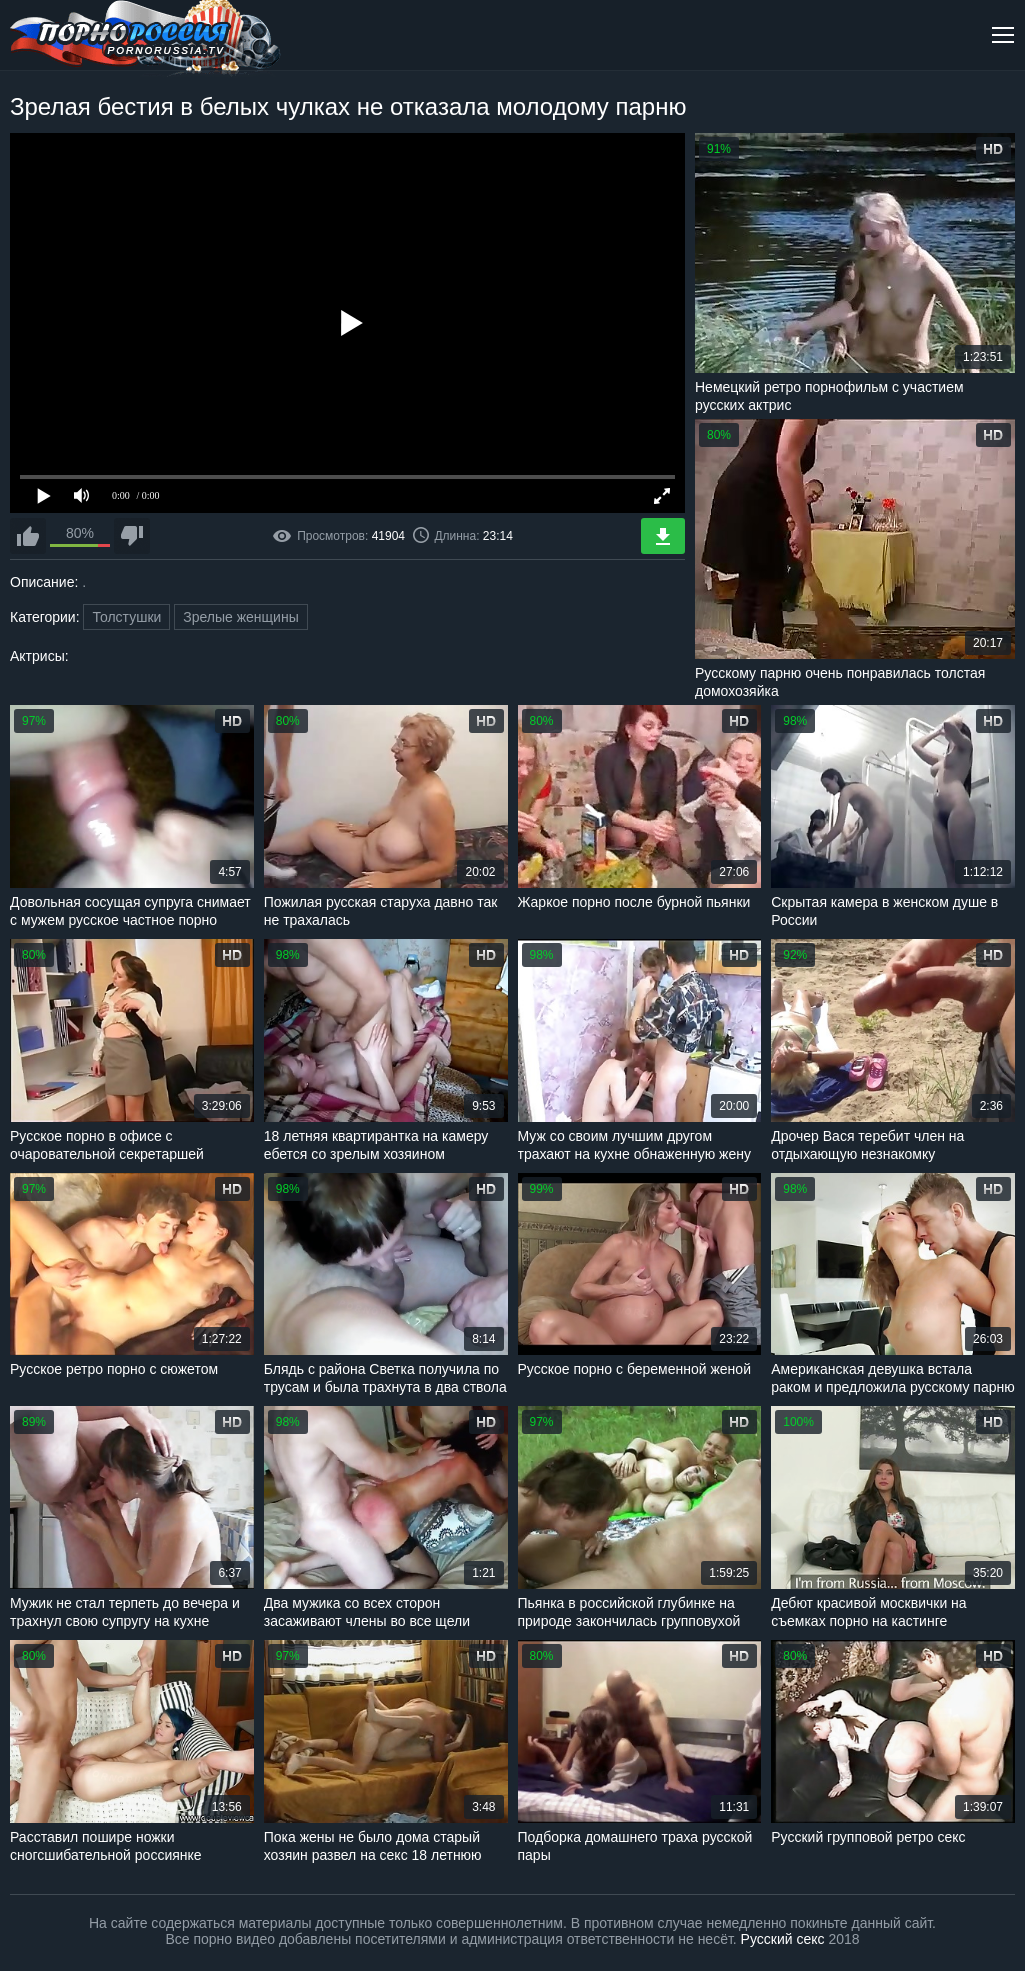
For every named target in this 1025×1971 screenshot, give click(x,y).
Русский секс (783, 1939)
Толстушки (126, 617)
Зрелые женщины (241, 617)
